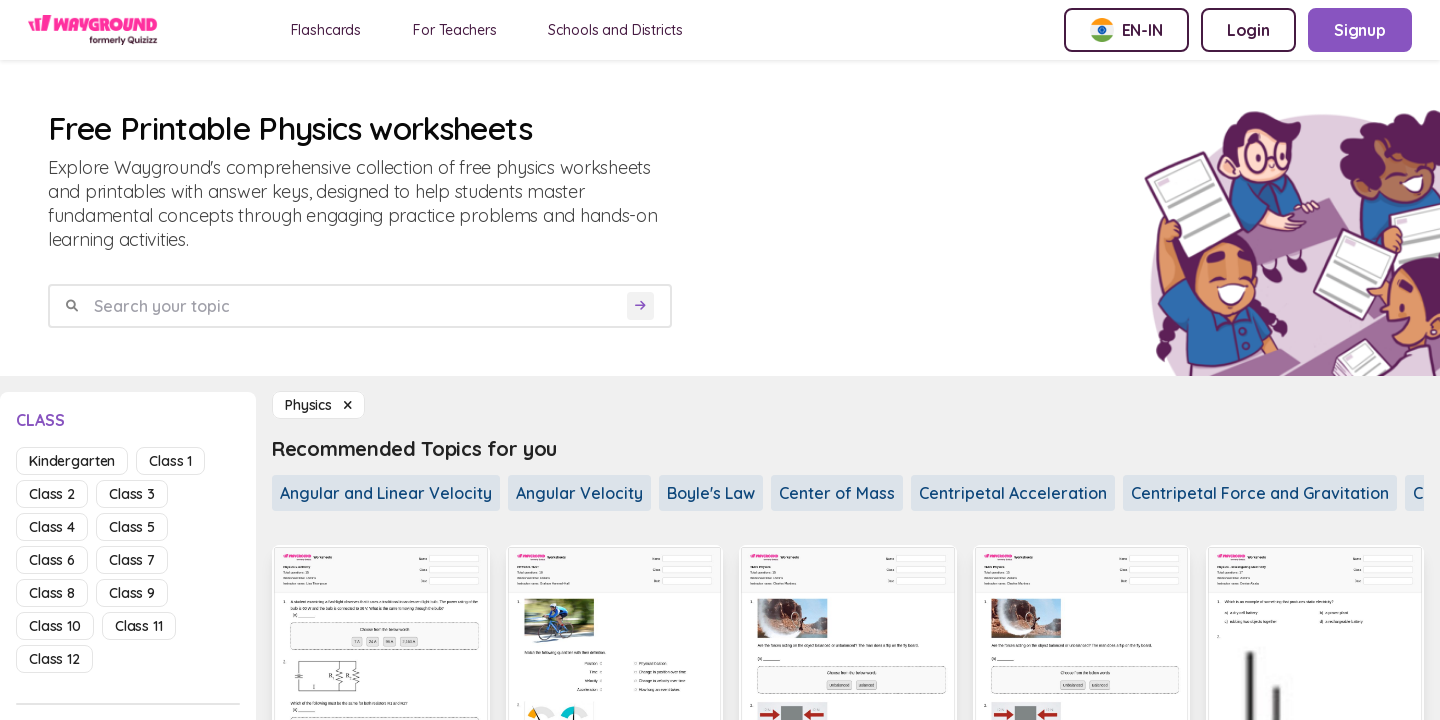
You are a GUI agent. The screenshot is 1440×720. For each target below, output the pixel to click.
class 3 (132, 494)
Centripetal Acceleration (1013, 493)
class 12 (54, 659)
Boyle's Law (711, 493)
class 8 (52, 593)
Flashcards (326, 30)
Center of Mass (837, 493)
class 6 (52, 560)
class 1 (170, 461)
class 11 (139, 626)
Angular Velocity (579, 493)
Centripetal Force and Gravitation (1260, 493)
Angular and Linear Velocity (386, 493)
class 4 (52, 527)
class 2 (52, 494)
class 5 (132, 527)
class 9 (132, 593)
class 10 (55, 626)
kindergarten (72, 461)
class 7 (132, 560)
